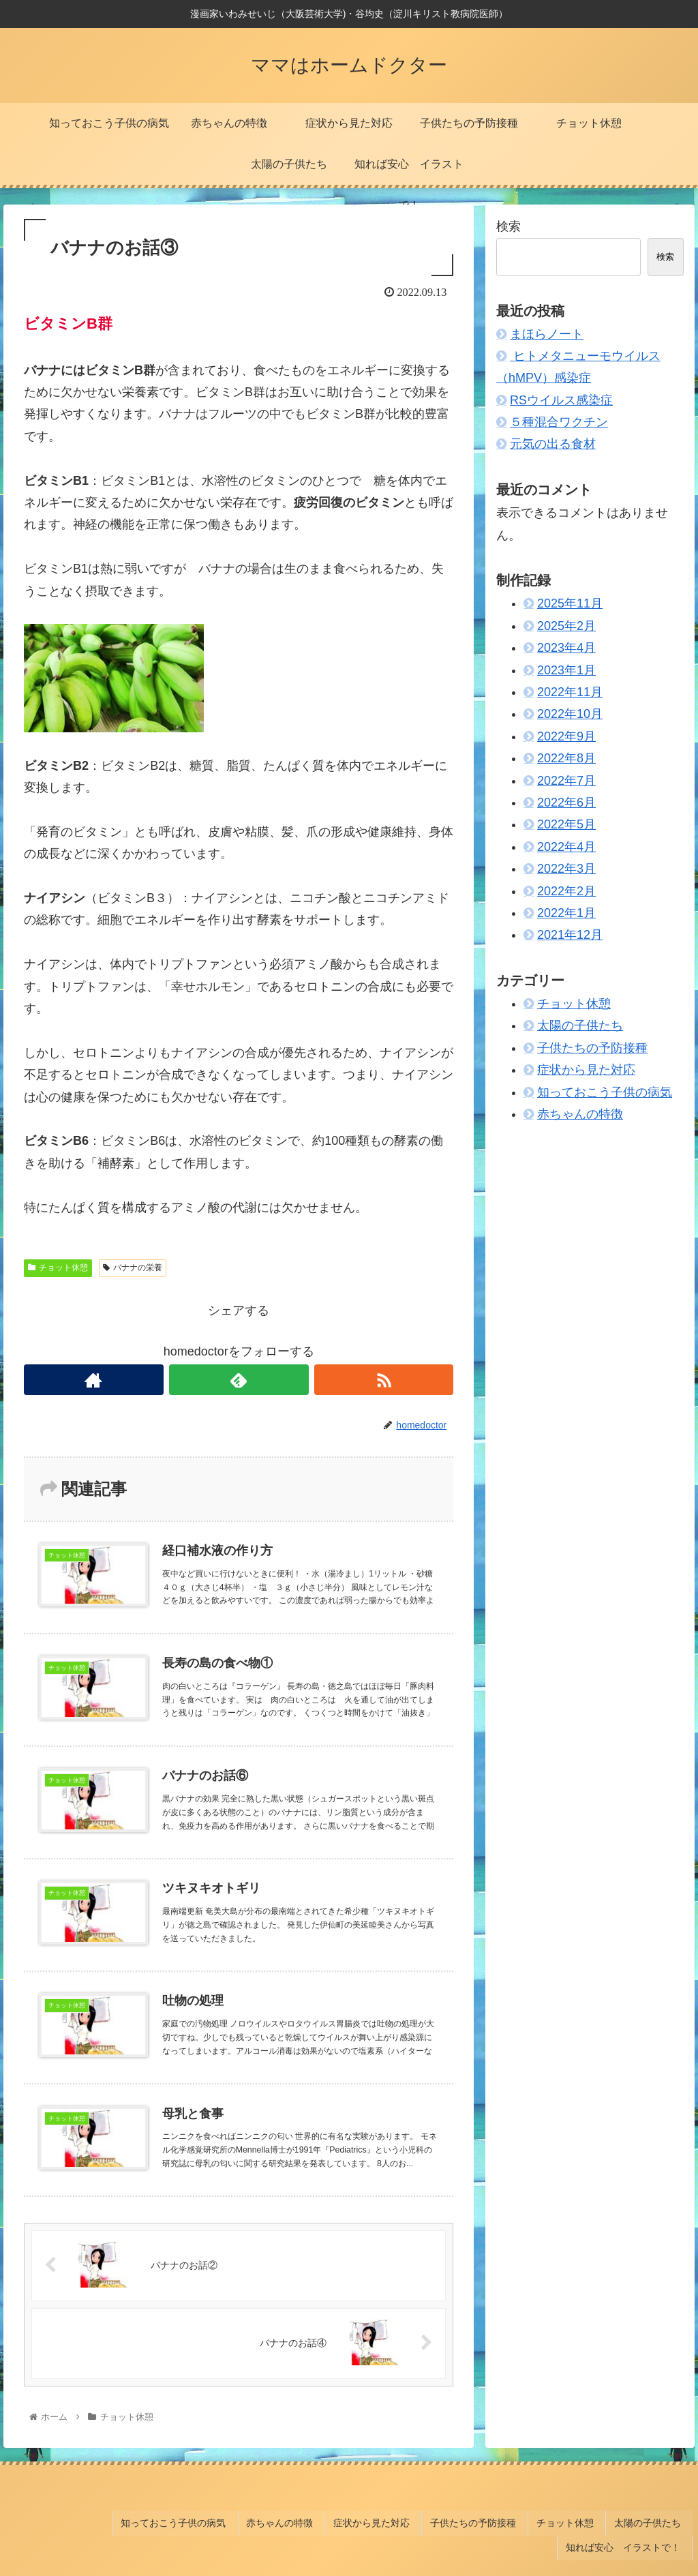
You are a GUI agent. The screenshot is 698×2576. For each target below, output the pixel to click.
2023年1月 (566, 670)
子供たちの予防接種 (592, 1048)
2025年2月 (566, 626)
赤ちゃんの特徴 (580, 1114)
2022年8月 (566, 758)
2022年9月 (566, 736)
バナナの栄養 (132, 1267)
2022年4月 (566, 847)
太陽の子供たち (580, 1025)
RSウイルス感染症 (561, 400)
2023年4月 (566, 648)
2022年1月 (566, 913)
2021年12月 (570, 935)
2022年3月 (566, 868)
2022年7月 (566, 781)
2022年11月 (570, 692)
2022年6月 (566, 802)
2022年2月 (566, 891)
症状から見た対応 (586, 1070)
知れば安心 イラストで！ (628, 2520)
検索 (508, 226)
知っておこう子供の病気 (604, 1092)
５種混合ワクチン (559, 422)
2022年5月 (566, 824)
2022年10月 (570, 714)
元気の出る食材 (553, 444)
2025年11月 (570, 603)
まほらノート (546, 334)
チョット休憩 (58, 1267)
